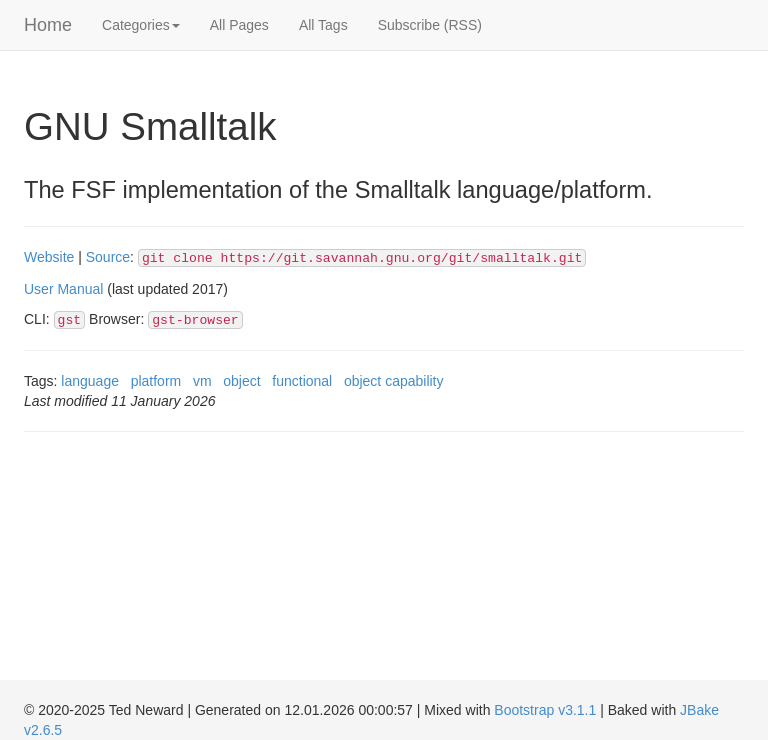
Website (49, 257)
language (90, 381)
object (241, 381)
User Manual (63, 289)
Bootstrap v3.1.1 (545, 710)
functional (302, 381)
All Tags (323, 25)
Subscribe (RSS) (430, 25)
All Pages (239, 25)
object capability (394, 381)
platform (156, 381)
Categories (141, 25)
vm (202, 381)
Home (48, 25)
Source (108, 257)
